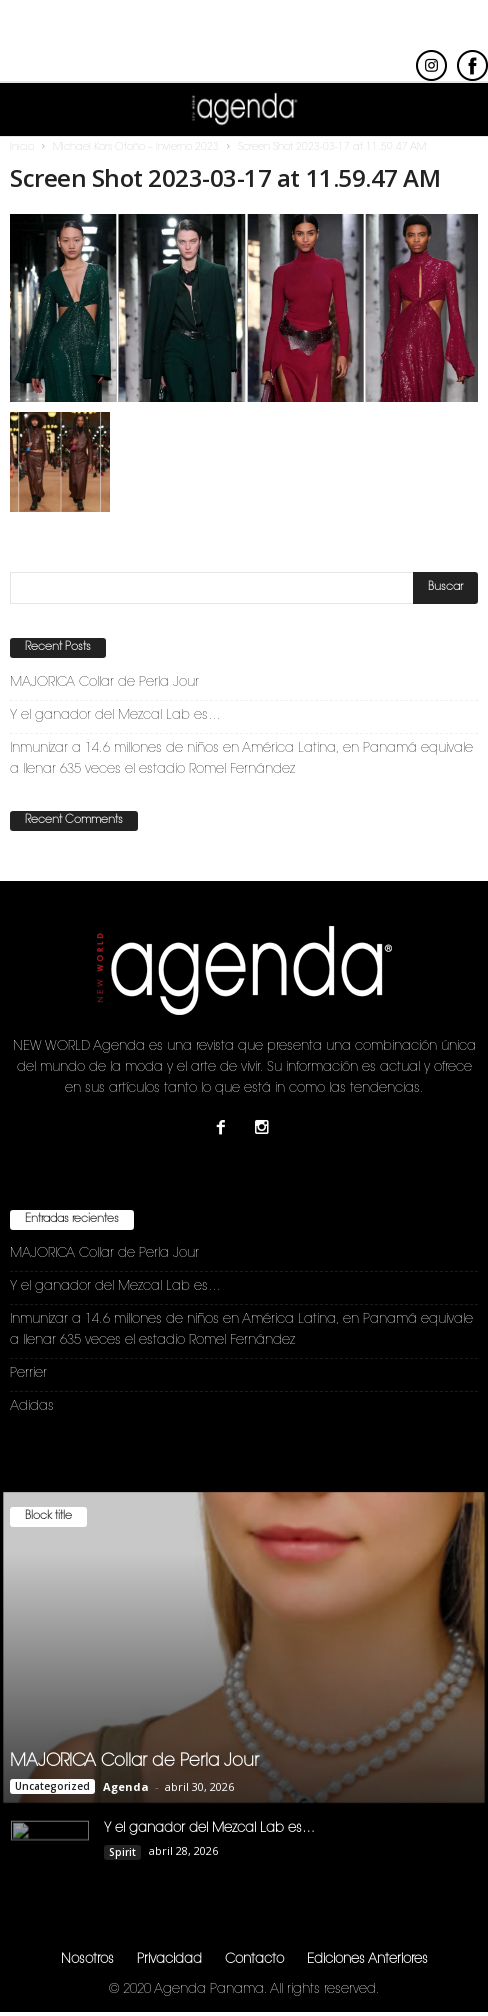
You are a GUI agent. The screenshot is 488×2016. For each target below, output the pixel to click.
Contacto (254, 1962)
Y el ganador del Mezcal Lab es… (115, 718)
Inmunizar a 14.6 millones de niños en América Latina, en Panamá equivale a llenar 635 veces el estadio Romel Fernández (241, 762)
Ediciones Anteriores (367, 1962)
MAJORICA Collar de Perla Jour (104, 685)
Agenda (126, 1789)
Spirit (122, 1855)
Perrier (28, 1376)
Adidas (32, 1409)
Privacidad (169, 1962)
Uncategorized (52, 1789)
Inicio (22, 151)
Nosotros (87, 1962)
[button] (457, 110)
